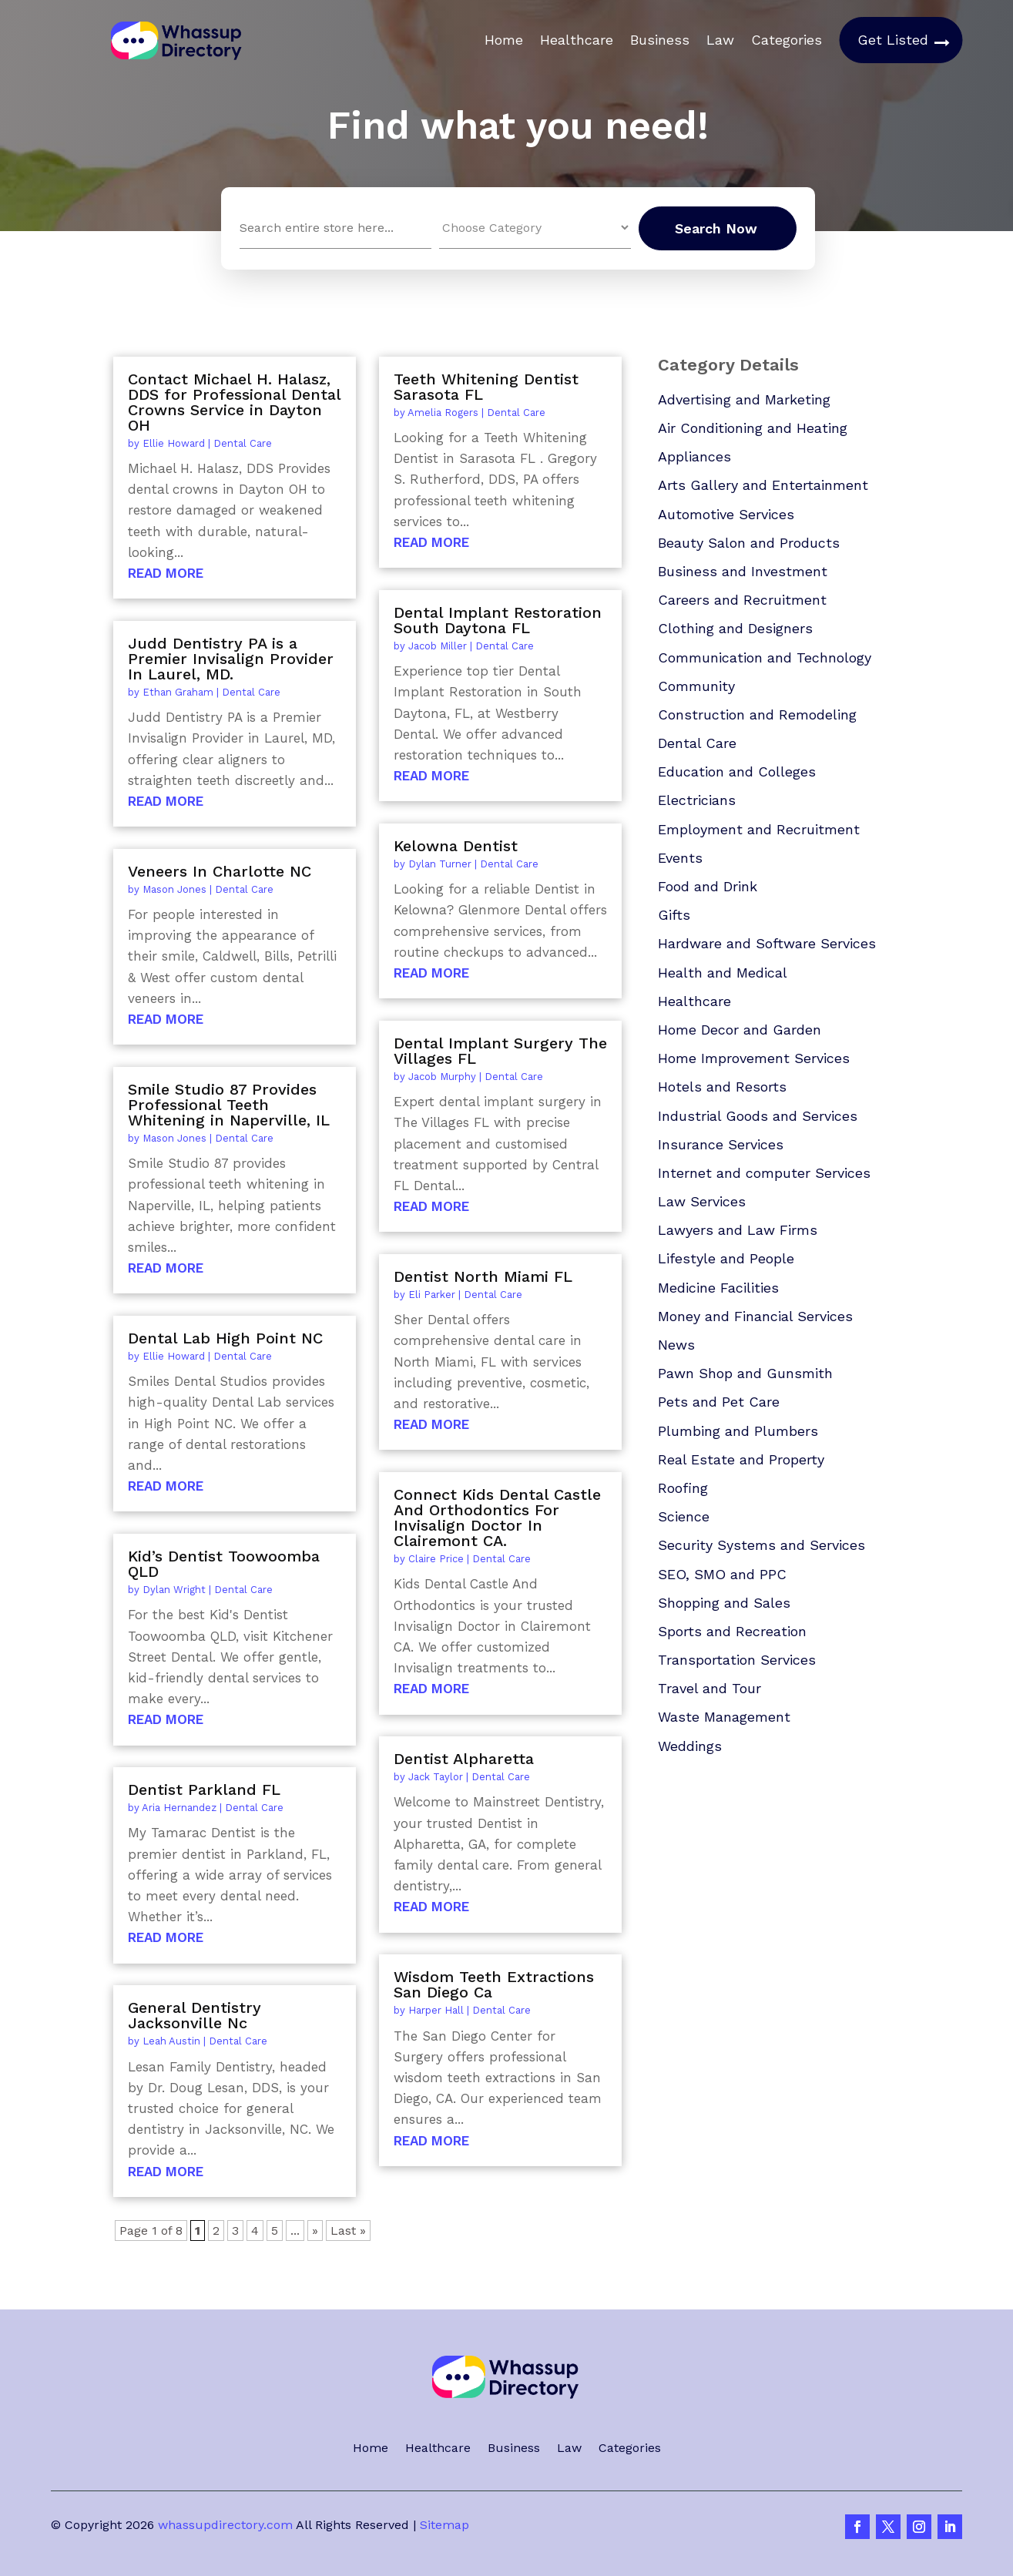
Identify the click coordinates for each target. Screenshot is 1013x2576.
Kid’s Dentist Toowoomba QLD (224, 1564)
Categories (786, 40)
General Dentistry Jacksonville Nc (194, 2015)
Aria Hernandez (179, 1807)
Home (504, 40)
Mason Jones (174, 889)
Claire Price (436, 1559)
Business (659, 40)
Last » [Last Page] (348, 2230)
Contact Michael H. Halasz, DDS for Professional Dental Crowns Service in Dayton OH (234, 402)
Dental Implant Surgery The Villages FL (500, 1051)
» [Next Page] (315, 2230)
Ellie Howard (174, 443)
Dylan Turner (439, 864)
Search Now (716, 228)
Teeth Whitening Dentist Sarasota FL (486, 387)
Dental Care (242, 443)
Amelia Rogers (443, 412)
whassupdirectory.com (225, 2524)
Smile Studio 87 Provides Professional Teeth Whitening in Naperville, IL (229, 1104)
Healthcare (576, 40)
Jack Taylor (435, 1777)
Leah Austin (171, 2041)
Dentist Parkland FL (204, 1789)
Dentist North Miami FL (483, 1276)
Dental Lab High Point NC (225, 1338)
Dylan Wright (174, 1589)
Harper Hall (436, 2010)
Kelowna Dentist (456, 846)
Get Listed (892, 40)
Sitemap (444, 2524)
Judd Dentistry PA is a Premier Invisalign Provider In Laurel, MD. (231, 658)
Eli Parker (431, 1294)
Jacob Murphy (442, 1076)
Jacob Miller (437, 646)
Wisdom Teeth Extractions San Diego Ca (494, 1984)
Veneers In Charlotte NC (219, 871)
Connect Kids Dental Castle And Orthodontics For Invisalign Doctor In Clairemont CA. (497, 1517)
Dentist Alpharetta (464, 1758)
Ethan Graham (178, 692)
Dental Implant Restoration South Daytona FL (498, 620)
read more (165, 573)
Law (720, 40)
